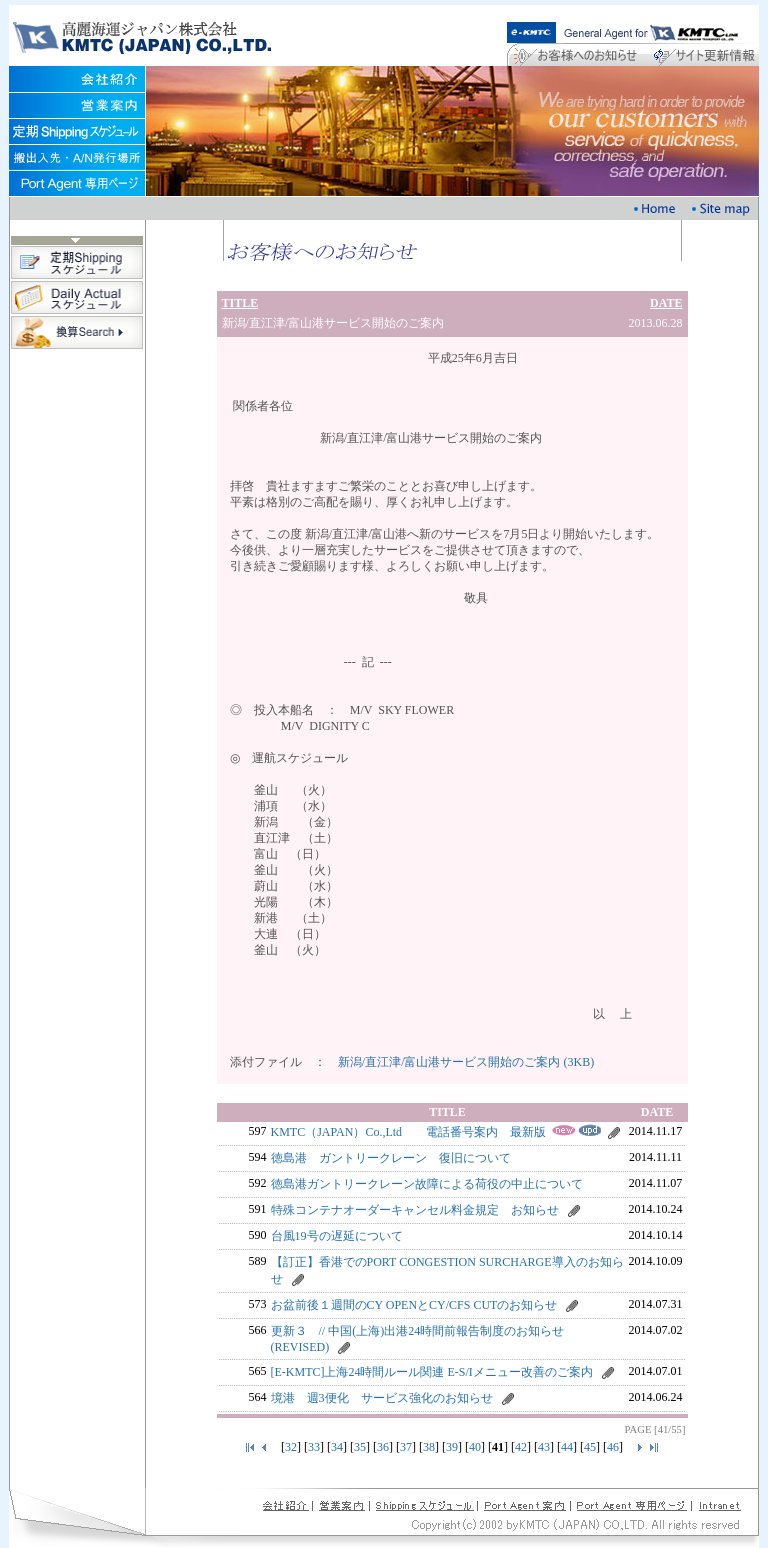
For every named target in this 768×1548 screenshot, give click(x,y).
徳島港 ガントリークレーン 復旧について (391, 1158)
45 (590, 1447)
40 (475, 1447)
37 (406, 1447)
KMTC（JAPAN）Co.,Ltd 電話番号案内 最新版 (409, 1132)
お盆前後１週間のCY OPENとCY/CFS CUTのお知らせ (414, 1305)
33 (314, 1447)
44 (567, 1447)
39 (452, 1447)
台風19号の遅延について (337, 1236)
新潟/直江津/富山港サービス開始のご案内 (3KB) (466, 1062)
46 (613, 1447)
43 (544, 1447)
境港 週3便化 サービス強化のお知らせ (382, 1398)
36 (383, 1447)
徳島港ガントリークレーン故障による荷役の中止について (427, 1184)
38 (429, 1447)
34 (337, 1447)
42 (521, 1447)
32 (291, 1447)
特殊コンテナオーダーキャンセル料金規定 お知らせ (415, 1210)
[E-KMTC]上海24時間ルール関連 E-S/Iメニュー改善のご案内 (432, 1372)
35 (360, 1447)
